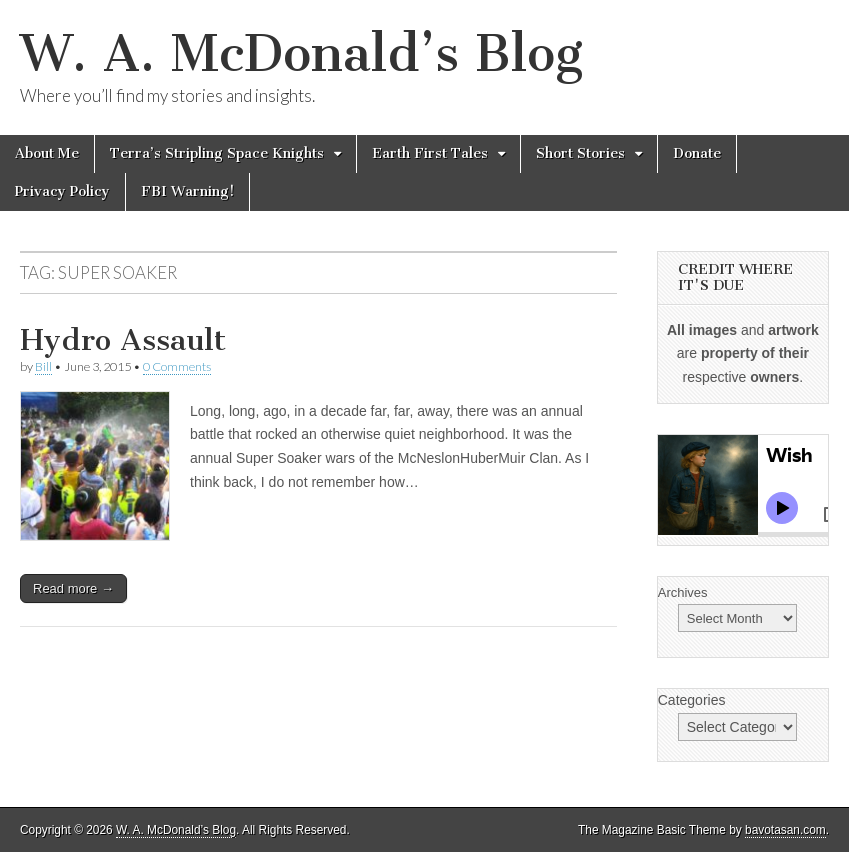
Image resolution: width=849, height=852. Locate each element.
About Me (47, 153)
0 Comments (177, 366)
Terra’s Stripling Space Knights (217, 153)
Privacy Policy (62, 191)
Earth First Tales (430, 153)
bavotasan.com (785, 830)
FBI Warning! (187, 191)
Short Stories (580, 153)
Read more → (73, 588)
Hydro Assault (123, 340)
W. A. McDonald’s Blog (301, 53)
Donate (697, 153)
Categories (692, 700)
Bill (43, 366)
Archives (683, 592)
